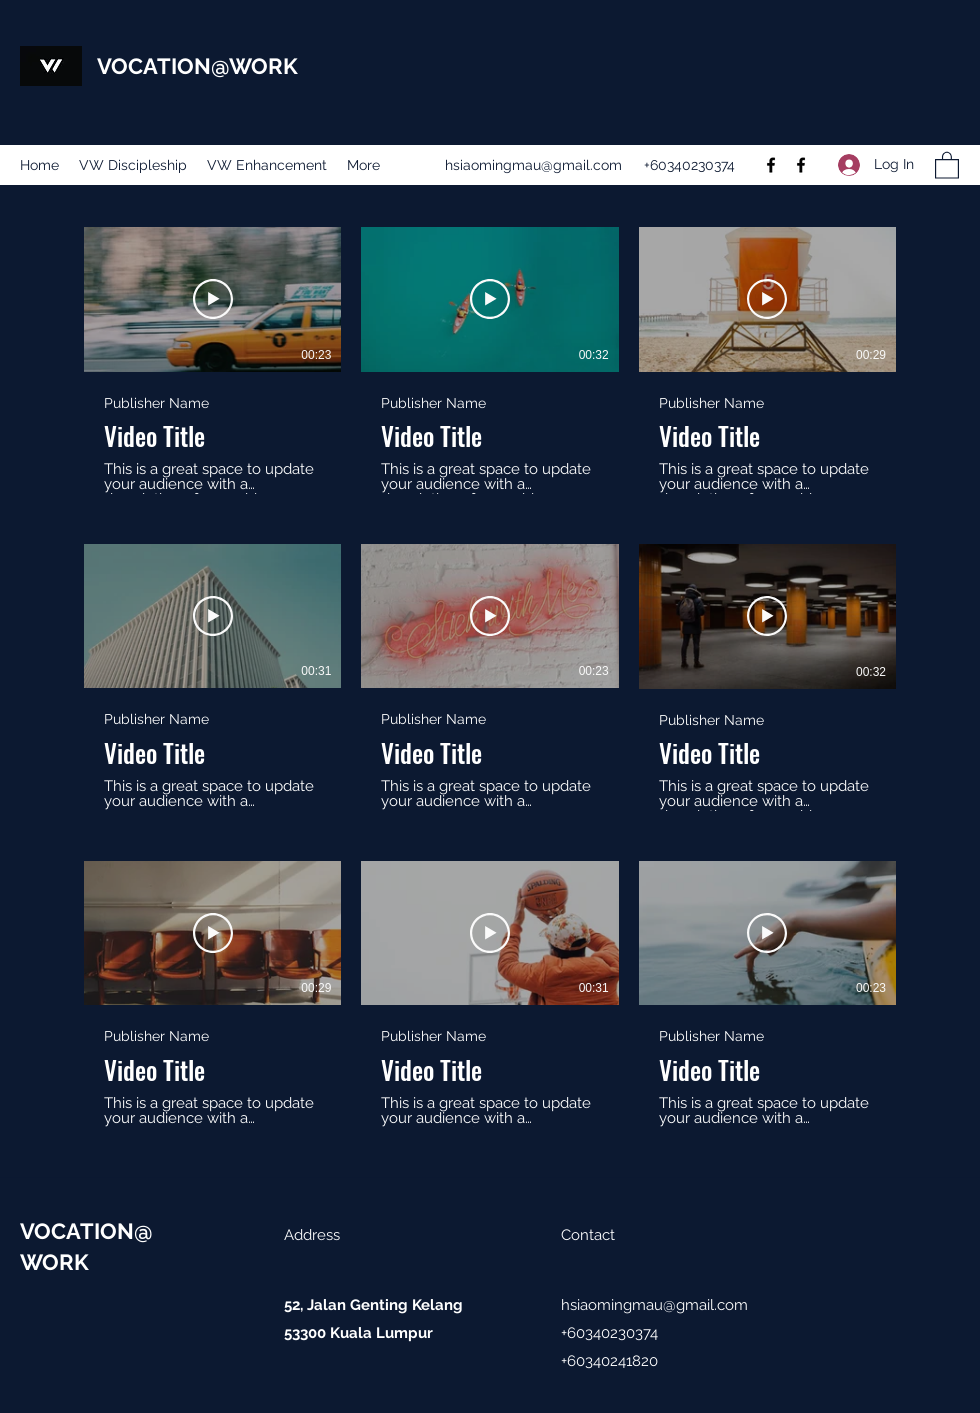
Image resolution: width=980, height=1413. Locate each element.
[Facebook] (771, 165)
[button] (947, 164)
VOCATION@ (86, 1231)
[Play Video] (213, 299)
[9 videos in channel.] (490, 677)
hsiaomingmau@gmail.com (533, 165)
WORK (54, 1262)
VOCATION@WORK (197, 66)
